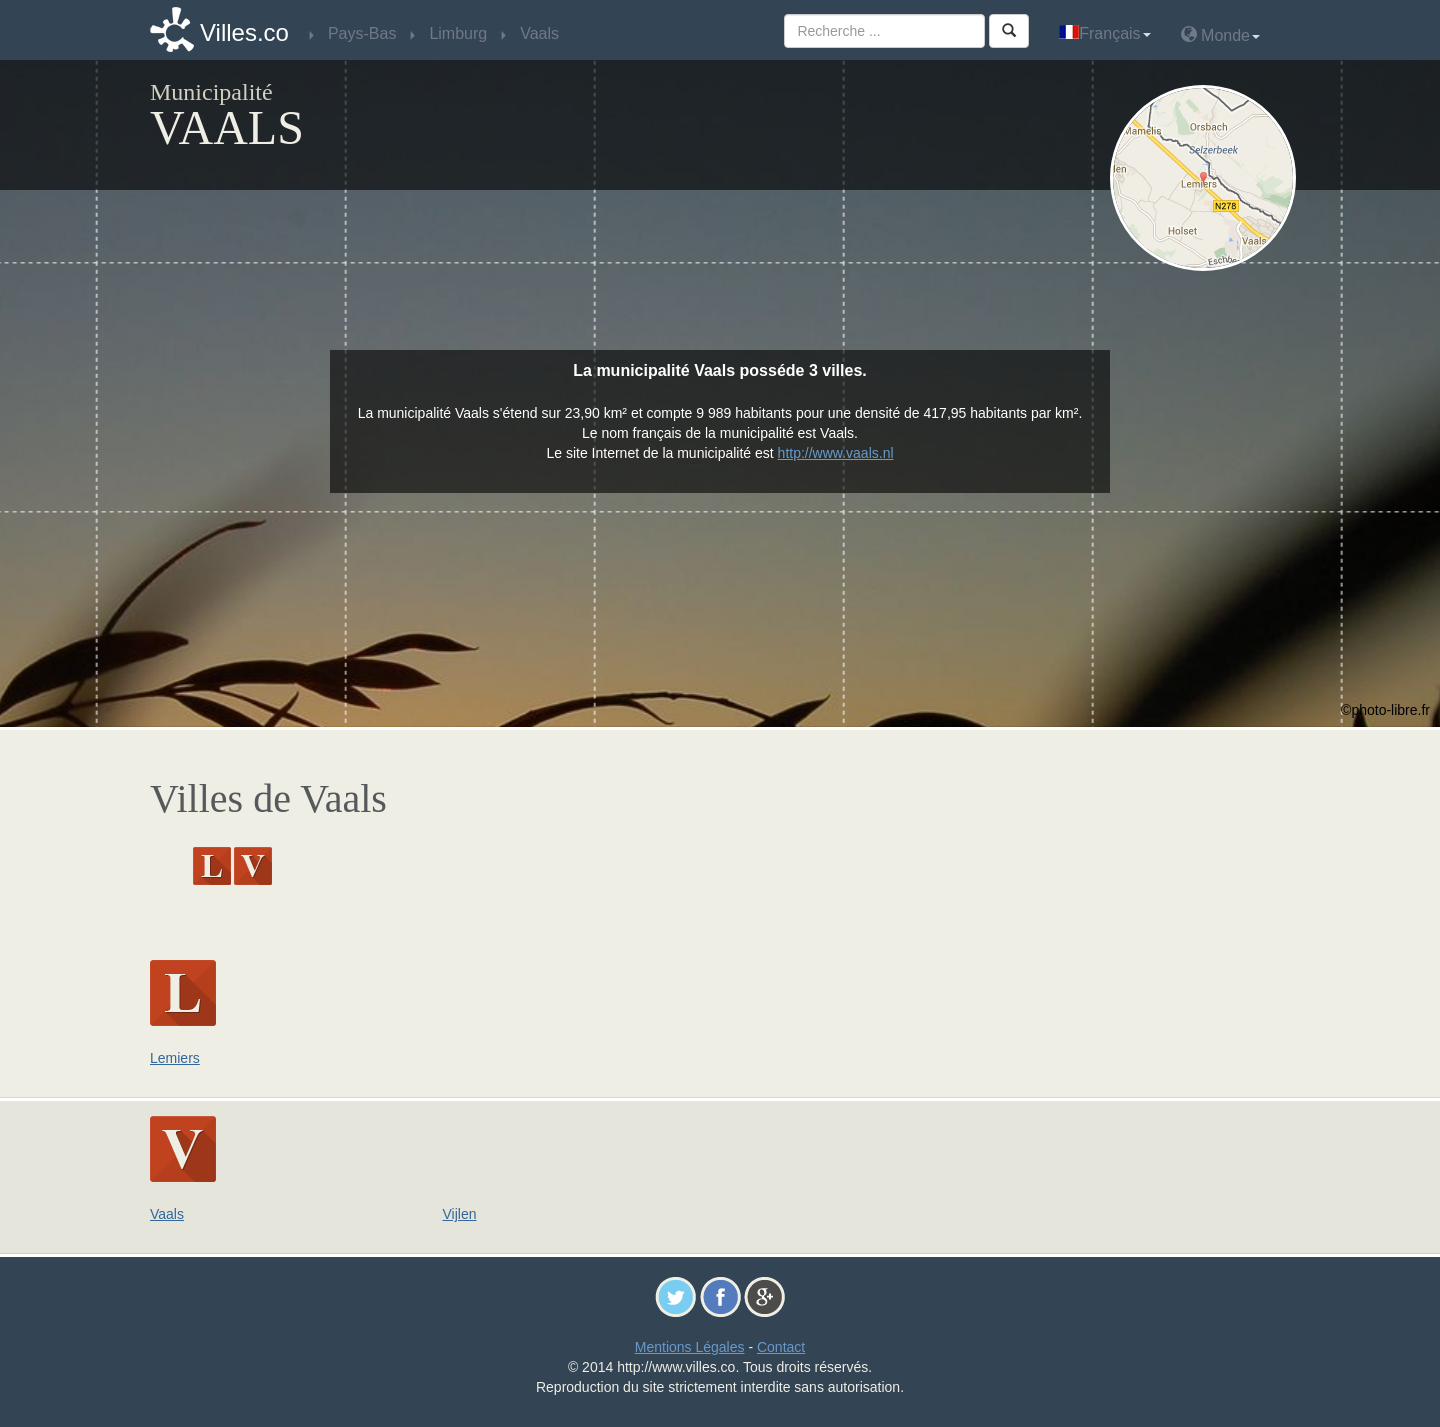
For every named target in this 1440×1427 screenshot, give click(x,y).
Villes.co (244, 32)
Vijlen (460, 1214)
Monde (1220, 34)
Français (1104, 33)
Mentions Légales (690, 1347)
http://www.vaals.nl (836, 453)
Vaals (167, 1214)
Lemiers (175, 1058)
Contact (781, 1347)
